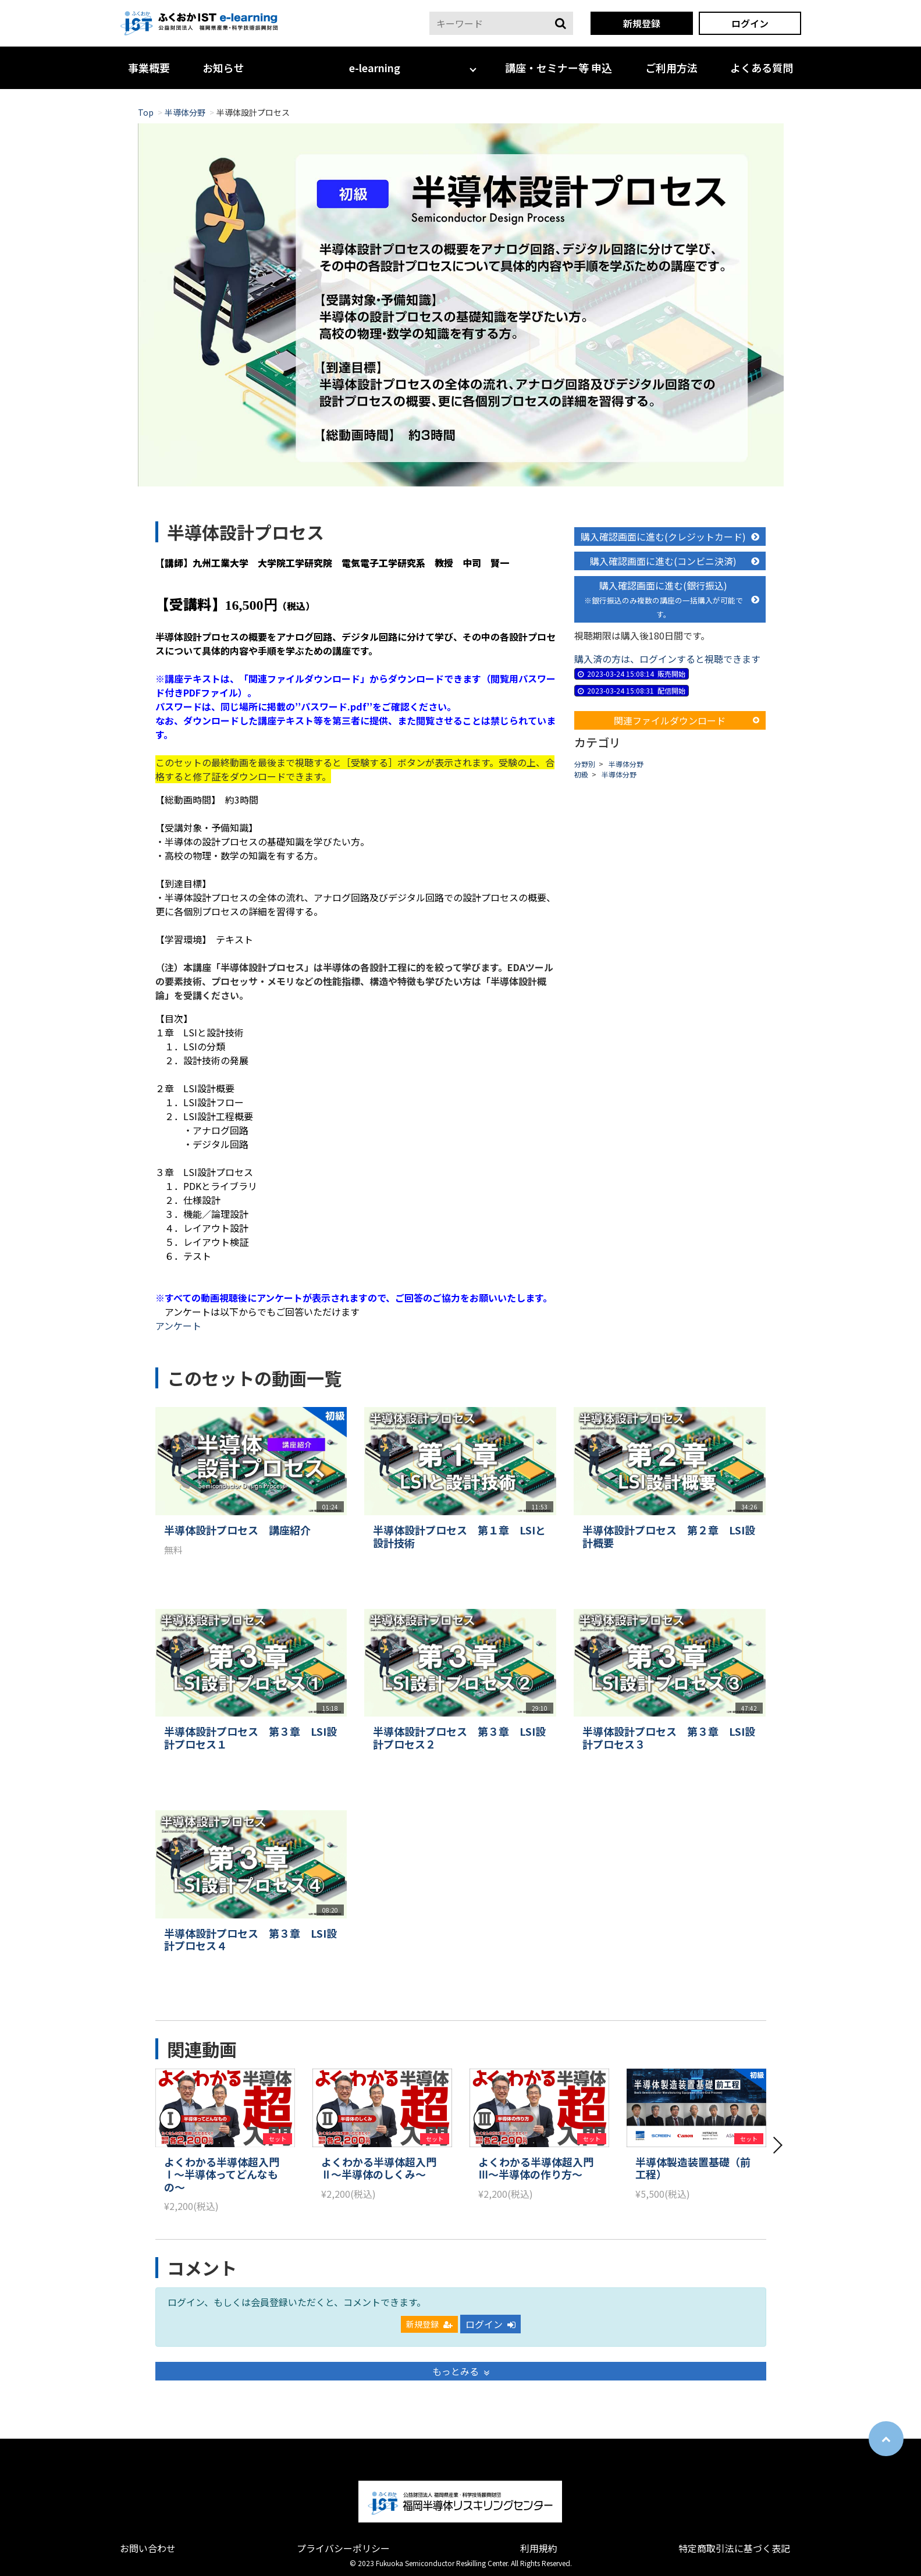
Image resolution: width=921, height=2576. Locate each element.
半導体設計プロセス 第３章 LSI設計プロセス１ (250, 1737)
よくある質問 (761, 67)
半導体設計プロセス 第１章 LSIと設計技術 (459, 1536)
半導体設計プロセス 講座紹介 (237, 1530)
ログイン (750, 23)
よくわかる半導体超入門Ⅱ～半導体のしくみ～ (378, 2168)
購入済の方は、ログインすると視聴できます (667, 659)
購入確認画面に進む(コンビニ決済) (674, 561)
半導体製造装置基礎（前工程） (693, 2168)
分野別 (584, 764)
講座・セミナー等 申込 (558, 67)
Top (146, 112)
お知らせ (223, 67)
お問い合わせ (148, 2548)
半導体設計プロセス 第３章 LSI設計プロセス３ (668, 1737)
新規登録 (641, 23)
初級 (581, 774)
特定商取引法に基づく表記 (734, 2548)
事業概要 (149, 67)
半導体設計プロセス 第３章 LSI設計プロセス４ (250, 1939)
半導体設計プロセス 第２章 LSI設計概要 (668, 1536)
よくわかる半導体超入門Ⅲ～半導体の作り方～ (535, 2168)
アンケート (178, 1326)
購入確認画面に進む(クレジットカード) (670, 536)
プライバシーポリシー (343, 2548)
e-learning (374, 67)
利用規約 (538, 2548)
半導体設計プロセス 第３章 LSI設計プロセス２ (459, 1737)
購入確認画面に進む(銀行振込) (672, 599)
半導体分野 (185, 112)
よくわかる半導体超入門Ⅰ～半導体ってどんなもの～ (221, 2175)
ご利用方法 (671, 67)
